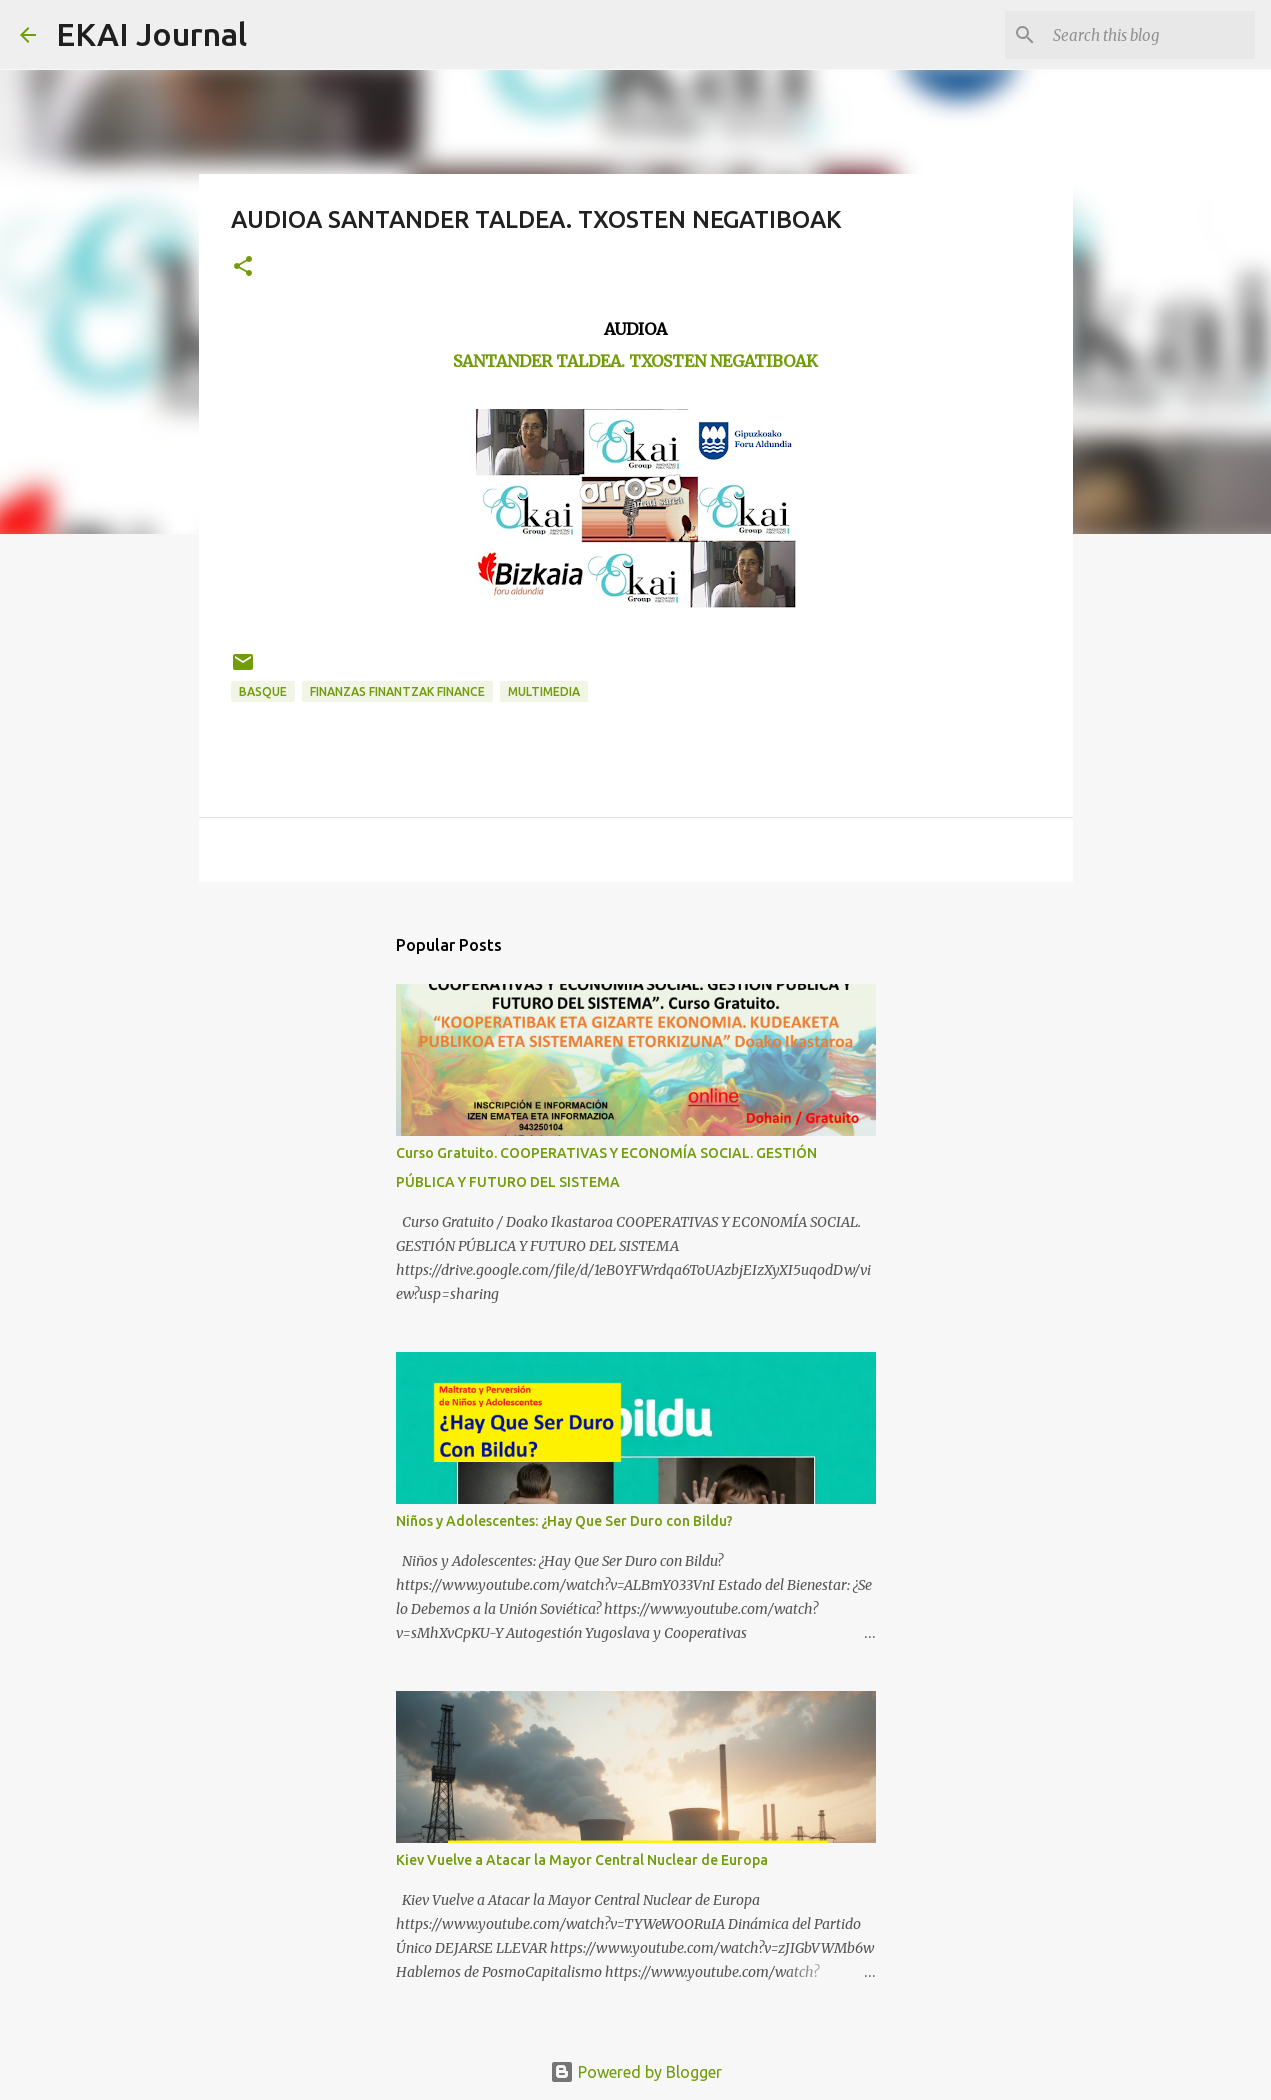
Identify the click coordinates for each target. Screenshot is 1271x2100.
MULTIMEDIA (544, 691)
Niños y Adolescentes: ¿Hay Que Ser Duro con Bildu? (564, 1521)
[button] (243, 267)
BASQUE (263, 691)
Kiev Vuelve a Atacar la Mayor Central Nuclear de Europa (582, 1860)
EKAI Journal (151, 34)
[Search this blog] (1150, 35)
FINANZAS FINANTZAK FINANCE (397, 691)
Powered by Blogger (636, 2072)
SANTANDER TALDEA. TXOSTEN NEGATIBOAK (635, 361)
